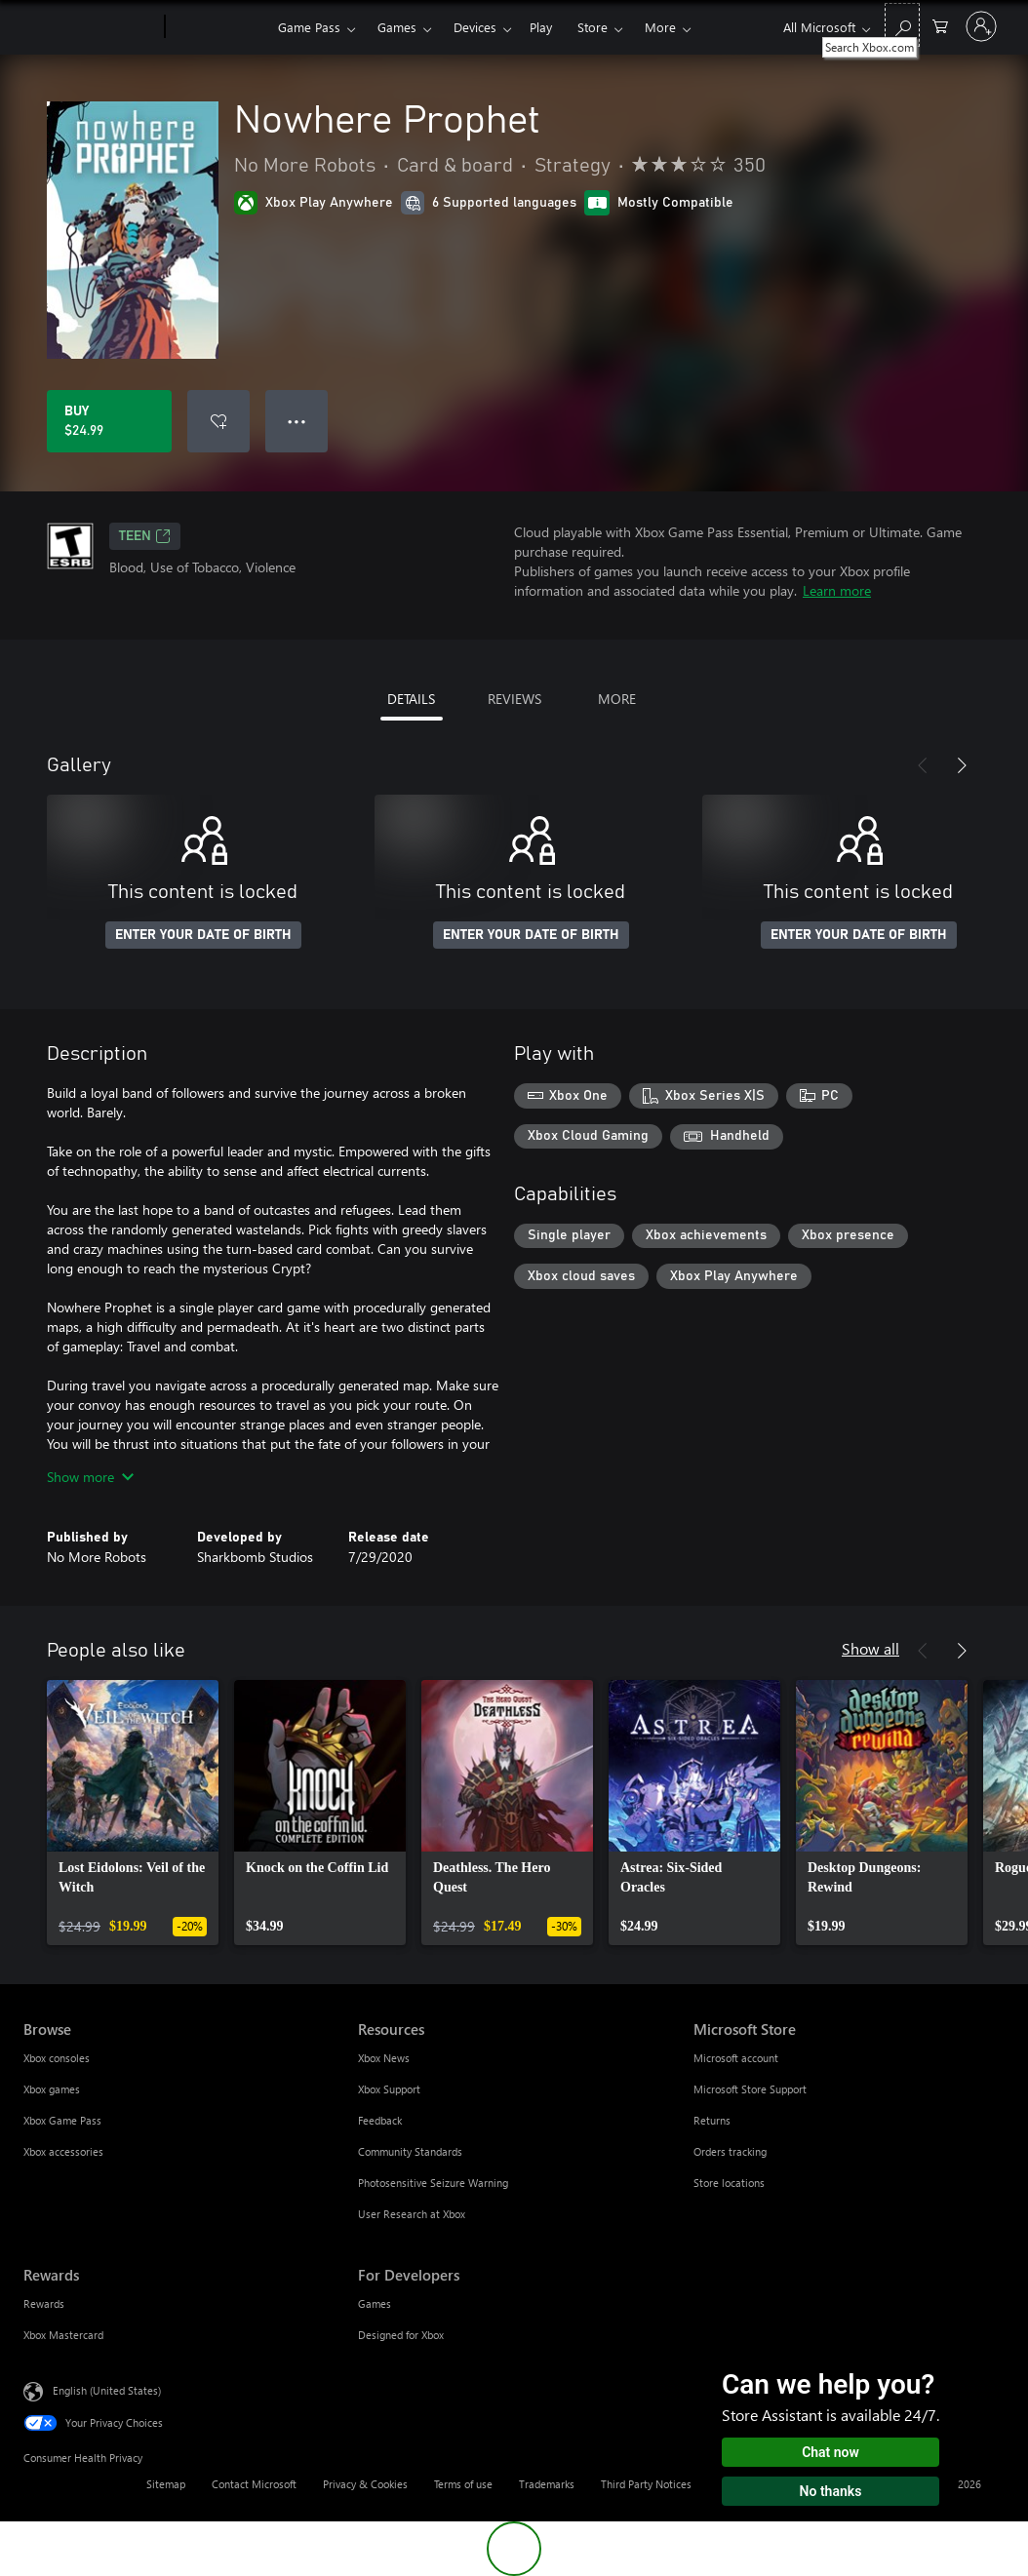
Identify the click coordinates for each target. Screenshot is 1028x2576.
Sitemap (165, 2484)
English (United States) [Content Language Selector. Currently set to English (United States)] (107, 2390)
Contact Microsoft (254, 2484)
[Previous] (922, 765)
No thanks (831, 2491)
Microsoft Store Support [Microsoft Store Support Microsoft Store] (750, 2089)
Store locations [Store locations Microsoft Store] (729, 2182)
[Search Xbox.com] (902, 25)
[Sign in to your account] (981, 26)
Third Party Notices (646, 2484)
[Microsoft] (90, 27)
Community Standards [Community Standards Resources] (410, 2151)
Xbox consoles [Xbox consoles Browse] (56, 2057)
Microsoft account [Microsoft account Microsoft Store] (735, 2057)
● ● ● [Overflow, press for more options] (297, 420)
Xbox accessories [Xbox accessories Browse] (63, 2151)
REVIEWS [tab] (514, 698)
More (660, 27)
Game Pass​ (309, 27)
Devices (475, 27)
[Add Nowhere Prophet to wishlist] (218, 421)
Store (592, 27)
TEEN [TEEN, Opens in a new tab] (145, 536)
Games (396, 27)
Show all (870, 1648)
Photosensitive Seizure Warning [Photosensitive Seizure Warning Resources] (433, 2182)
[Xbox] (219, 27)
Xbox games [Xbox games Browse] (51, 2089)
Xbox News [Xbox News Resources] (384, 2057)
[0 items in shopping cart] (940, 25)
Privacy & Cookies (365, 2484)
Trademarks (546, 2484)
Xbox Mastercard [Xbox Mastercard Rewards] (63, 2334)
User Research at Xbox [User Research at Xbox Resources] (411, 2213)
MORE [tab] (617, 698)
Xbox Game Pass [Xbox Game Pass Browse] (62, 2120)
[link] (132, 1812)
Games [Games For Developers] (374, 2303)
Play (541, 27)
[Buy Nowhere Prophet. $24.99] (109, 421)
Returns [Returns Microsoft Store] (712, 2120)
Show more (90, 1476)
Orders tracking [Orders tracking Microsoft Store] (730, 2151)
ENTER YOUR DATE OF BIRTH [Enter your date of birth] (203, 935)
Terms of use (463, 2484)
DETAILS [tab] (411, 698)
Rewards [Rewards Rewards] (43, 2303)
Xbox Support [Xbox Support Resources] (389, 2089)
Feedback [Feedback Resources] (380, 2120)
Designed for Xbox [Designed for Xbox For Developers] (401, 2334)
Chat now (830, 2452)
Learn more (837, 590)
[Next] (961, 765)
